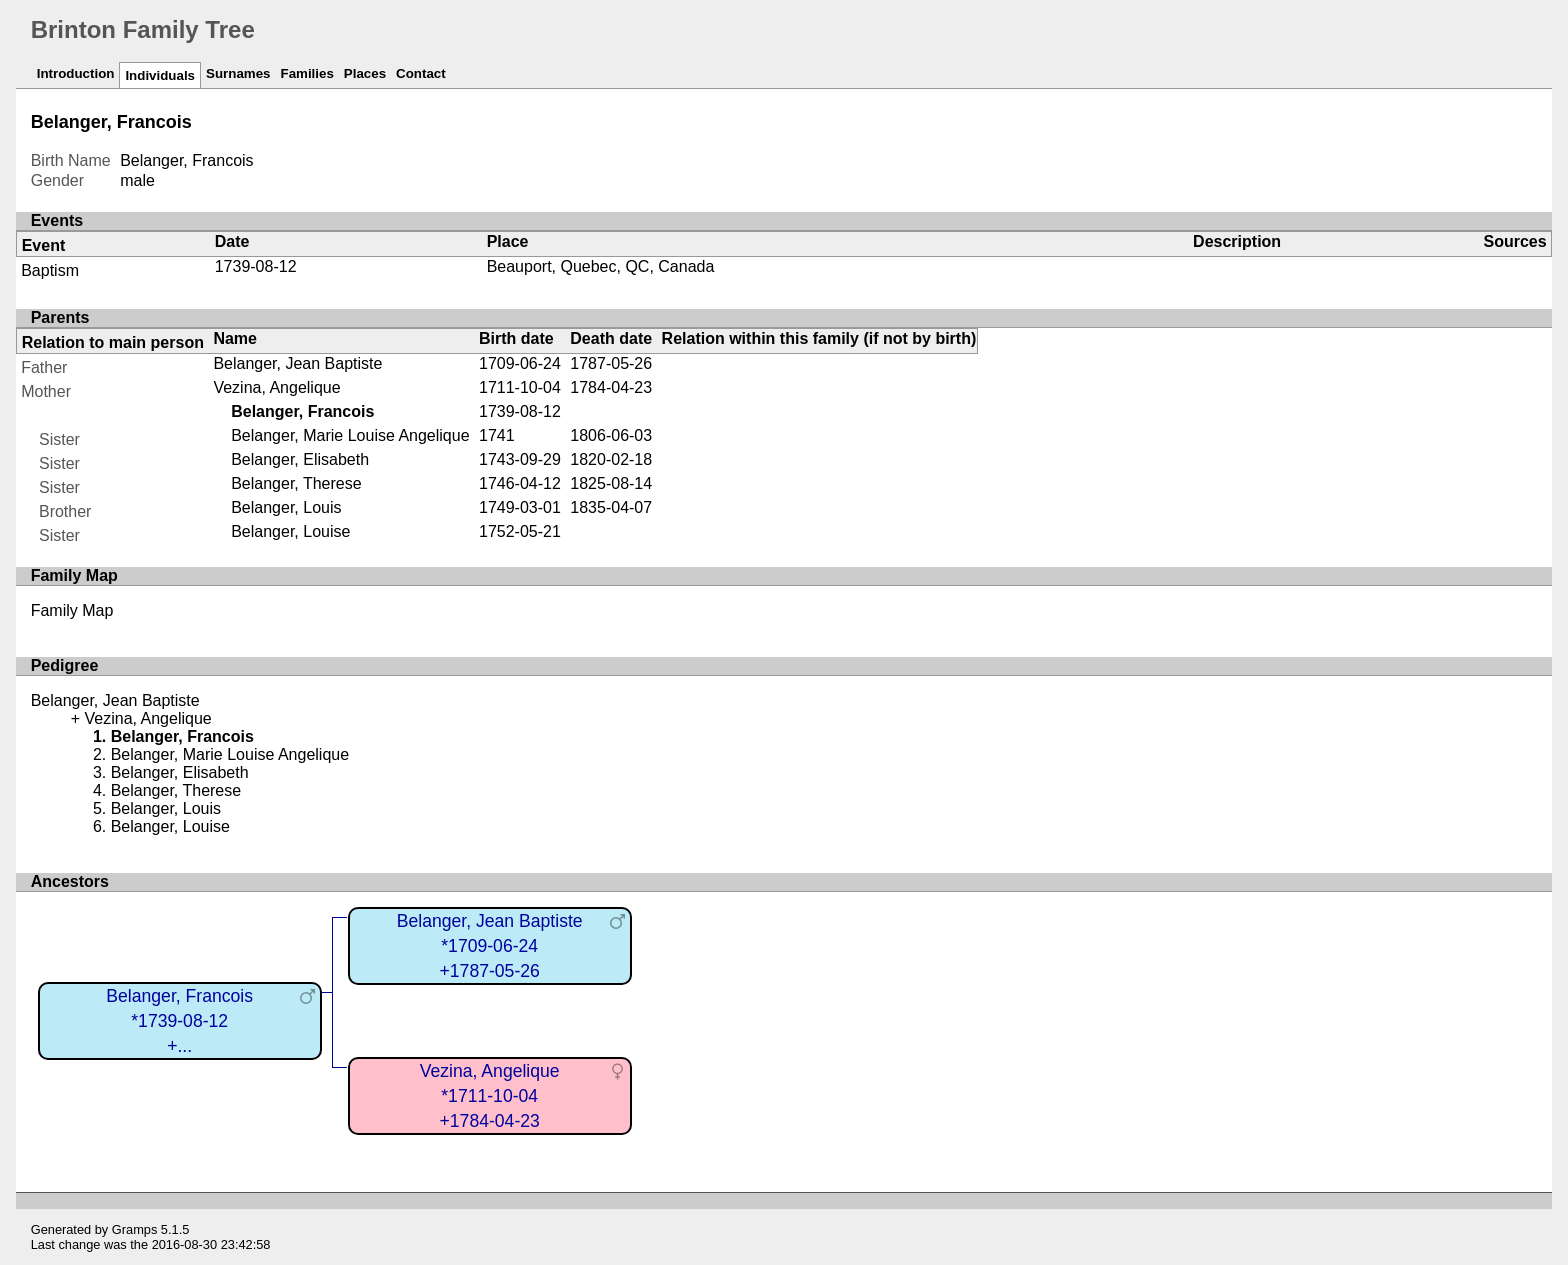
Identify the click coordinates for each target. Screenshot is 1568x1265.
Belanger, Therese (296, 483)
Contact (421, 73)
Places (365, 73)
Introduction (76, 73)
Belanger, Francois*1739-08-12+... (179, 1020)
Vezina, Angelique (276, 387)
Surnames (238, 73)
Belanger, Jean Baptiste (297, 363)
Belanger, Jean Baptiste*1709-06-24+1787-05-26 (490, 945)
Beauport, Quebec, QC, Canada (601, 266)
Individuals (160, 75)
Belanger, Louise (290, 531)
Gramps (135, 1229)
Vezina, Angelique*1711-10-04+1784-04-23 (490, 1095)
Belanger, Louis (286, 507)
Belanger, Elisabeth (300, 459)
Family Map (72, 610)
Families (307, 73)
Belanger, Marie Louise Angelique (350, 435)
